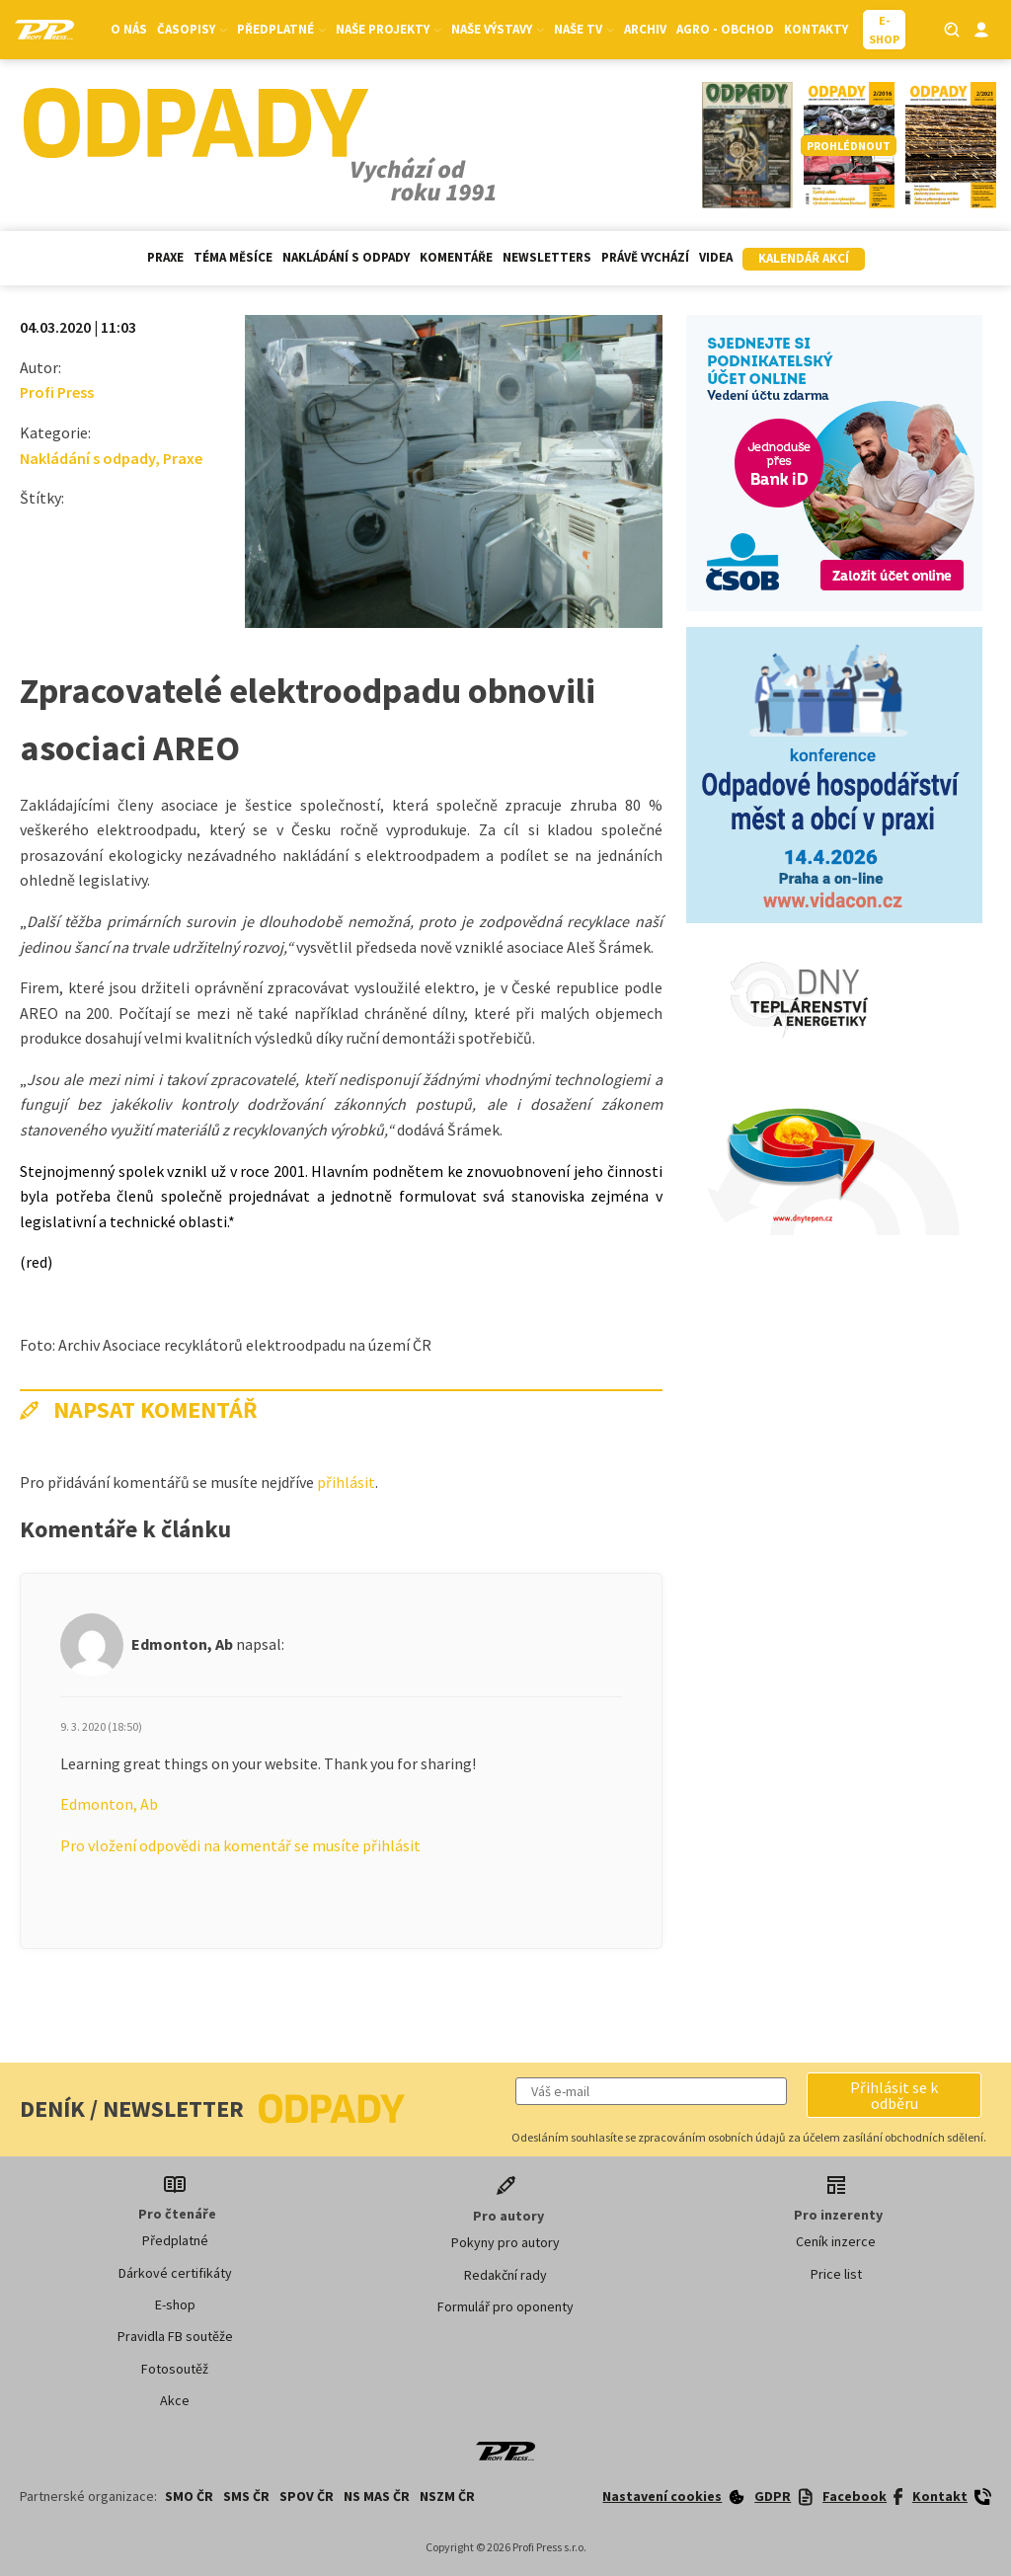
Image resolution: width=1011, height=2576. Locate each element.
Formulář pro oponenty (505, 2306)
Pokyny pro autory (505, 2242)
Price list (836, 2274)
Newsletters (547, 257)
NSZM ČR (447, 2496)
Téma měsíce (233, 257)
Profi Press (57, 392)
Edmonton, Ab (109, 1804)
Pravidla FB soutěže (175, 2336)
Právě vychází (645, 257)
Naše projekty (388, 29)
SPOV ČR (306, 2496)
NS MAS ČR (377, 2496)
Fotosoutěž (174, 2369)
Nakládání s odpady (346, 257)
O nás (129, 29)
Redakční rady (505, 2275)
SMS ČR (246, 2496)
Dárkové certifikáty (175, 2273)
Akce (175, 2400)
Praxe (165, 257)
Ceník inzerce (836, 2241)
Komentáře (456, 257)
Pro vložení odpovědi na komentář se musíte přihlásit (240, 1845)
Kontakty (816, 29)
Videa (716, 257)
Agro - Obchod (725, 29)
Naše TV (584, 29)
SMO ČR (189, 2496)
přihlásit (346, 1482)
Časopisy (192, 29)
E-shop (175, 2304)
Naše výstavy (497, 29)
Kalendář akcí (803, 258)
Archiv (645, 29)
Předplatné (281, 29)
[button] (894, 2095)
